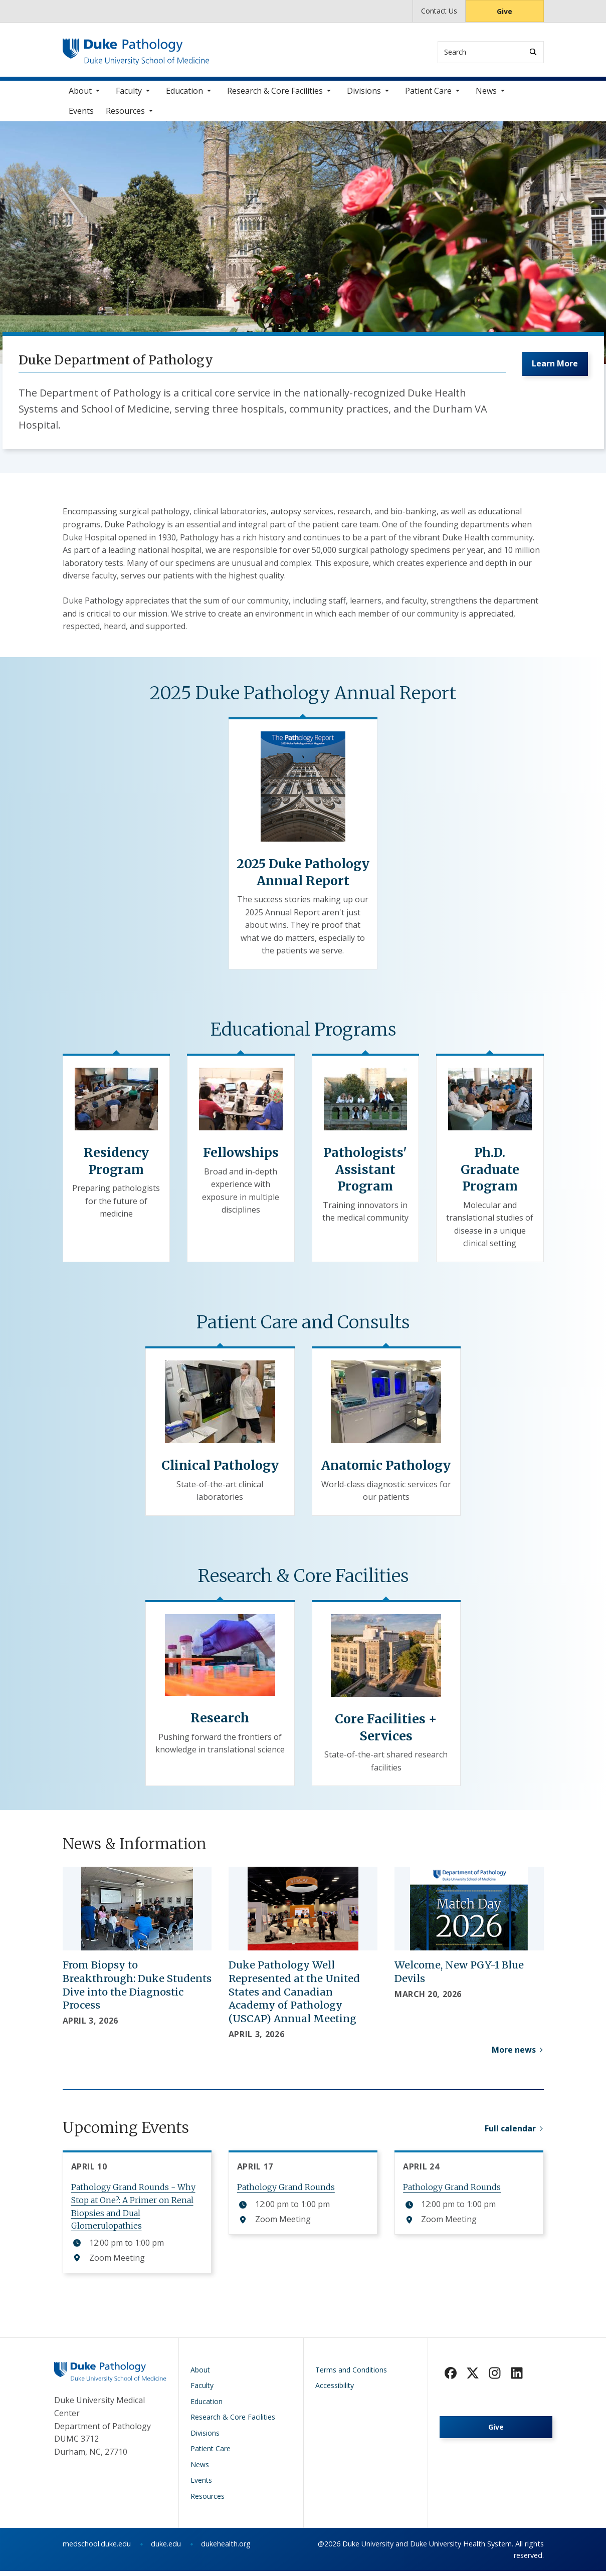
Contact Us (439, 11)
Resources (125, 115)
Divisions (364, 95)
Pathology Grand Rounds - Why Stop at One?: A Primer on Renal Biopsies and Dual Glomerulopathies (133, 2211)
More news (514, 2054)
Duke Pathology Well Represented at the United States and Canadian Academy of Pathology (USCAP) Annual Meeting (294, 1996)
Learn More (553, 370)
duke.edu (166, 2548)
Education (184, 95)
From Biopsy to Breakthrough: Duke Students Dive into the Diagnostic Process (137, 1989)
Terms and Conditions (351, 2374)
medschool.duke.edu (97, 2548)
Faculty (129, 95)
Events (81, 115)
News (486, 95)
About (80, 95)
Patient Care (428, 95)
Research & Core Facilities (275, 95)
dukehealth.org (226, 2548)
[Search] (533, 52)
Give (504, 11)
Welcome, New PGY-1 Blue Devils (459, 1976)
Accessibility (334, 2390)
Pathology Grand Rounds (286, 2192)
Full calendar (510, 2136)
